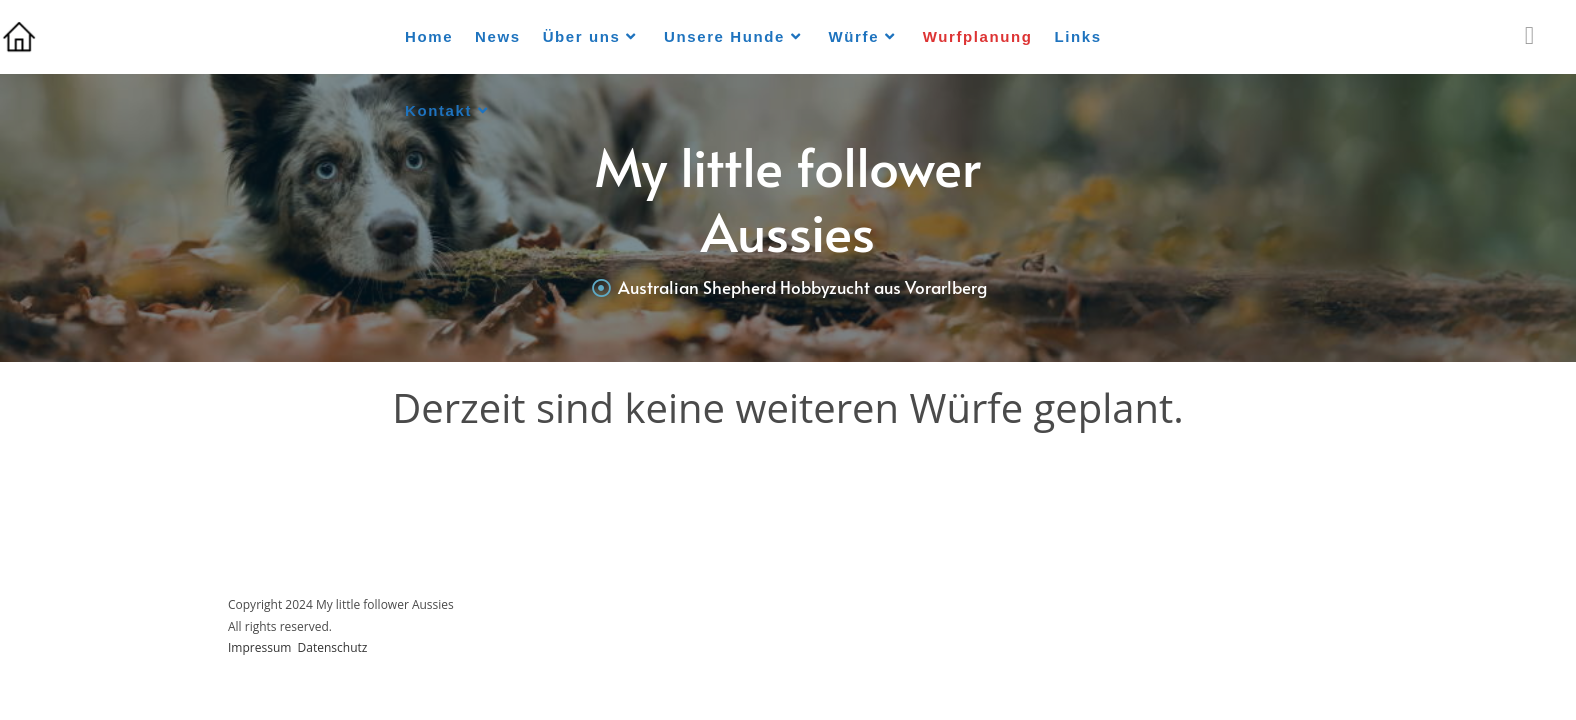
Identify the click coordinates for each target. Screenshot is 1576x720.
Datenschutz (333, 647)
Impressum (259, 647)
